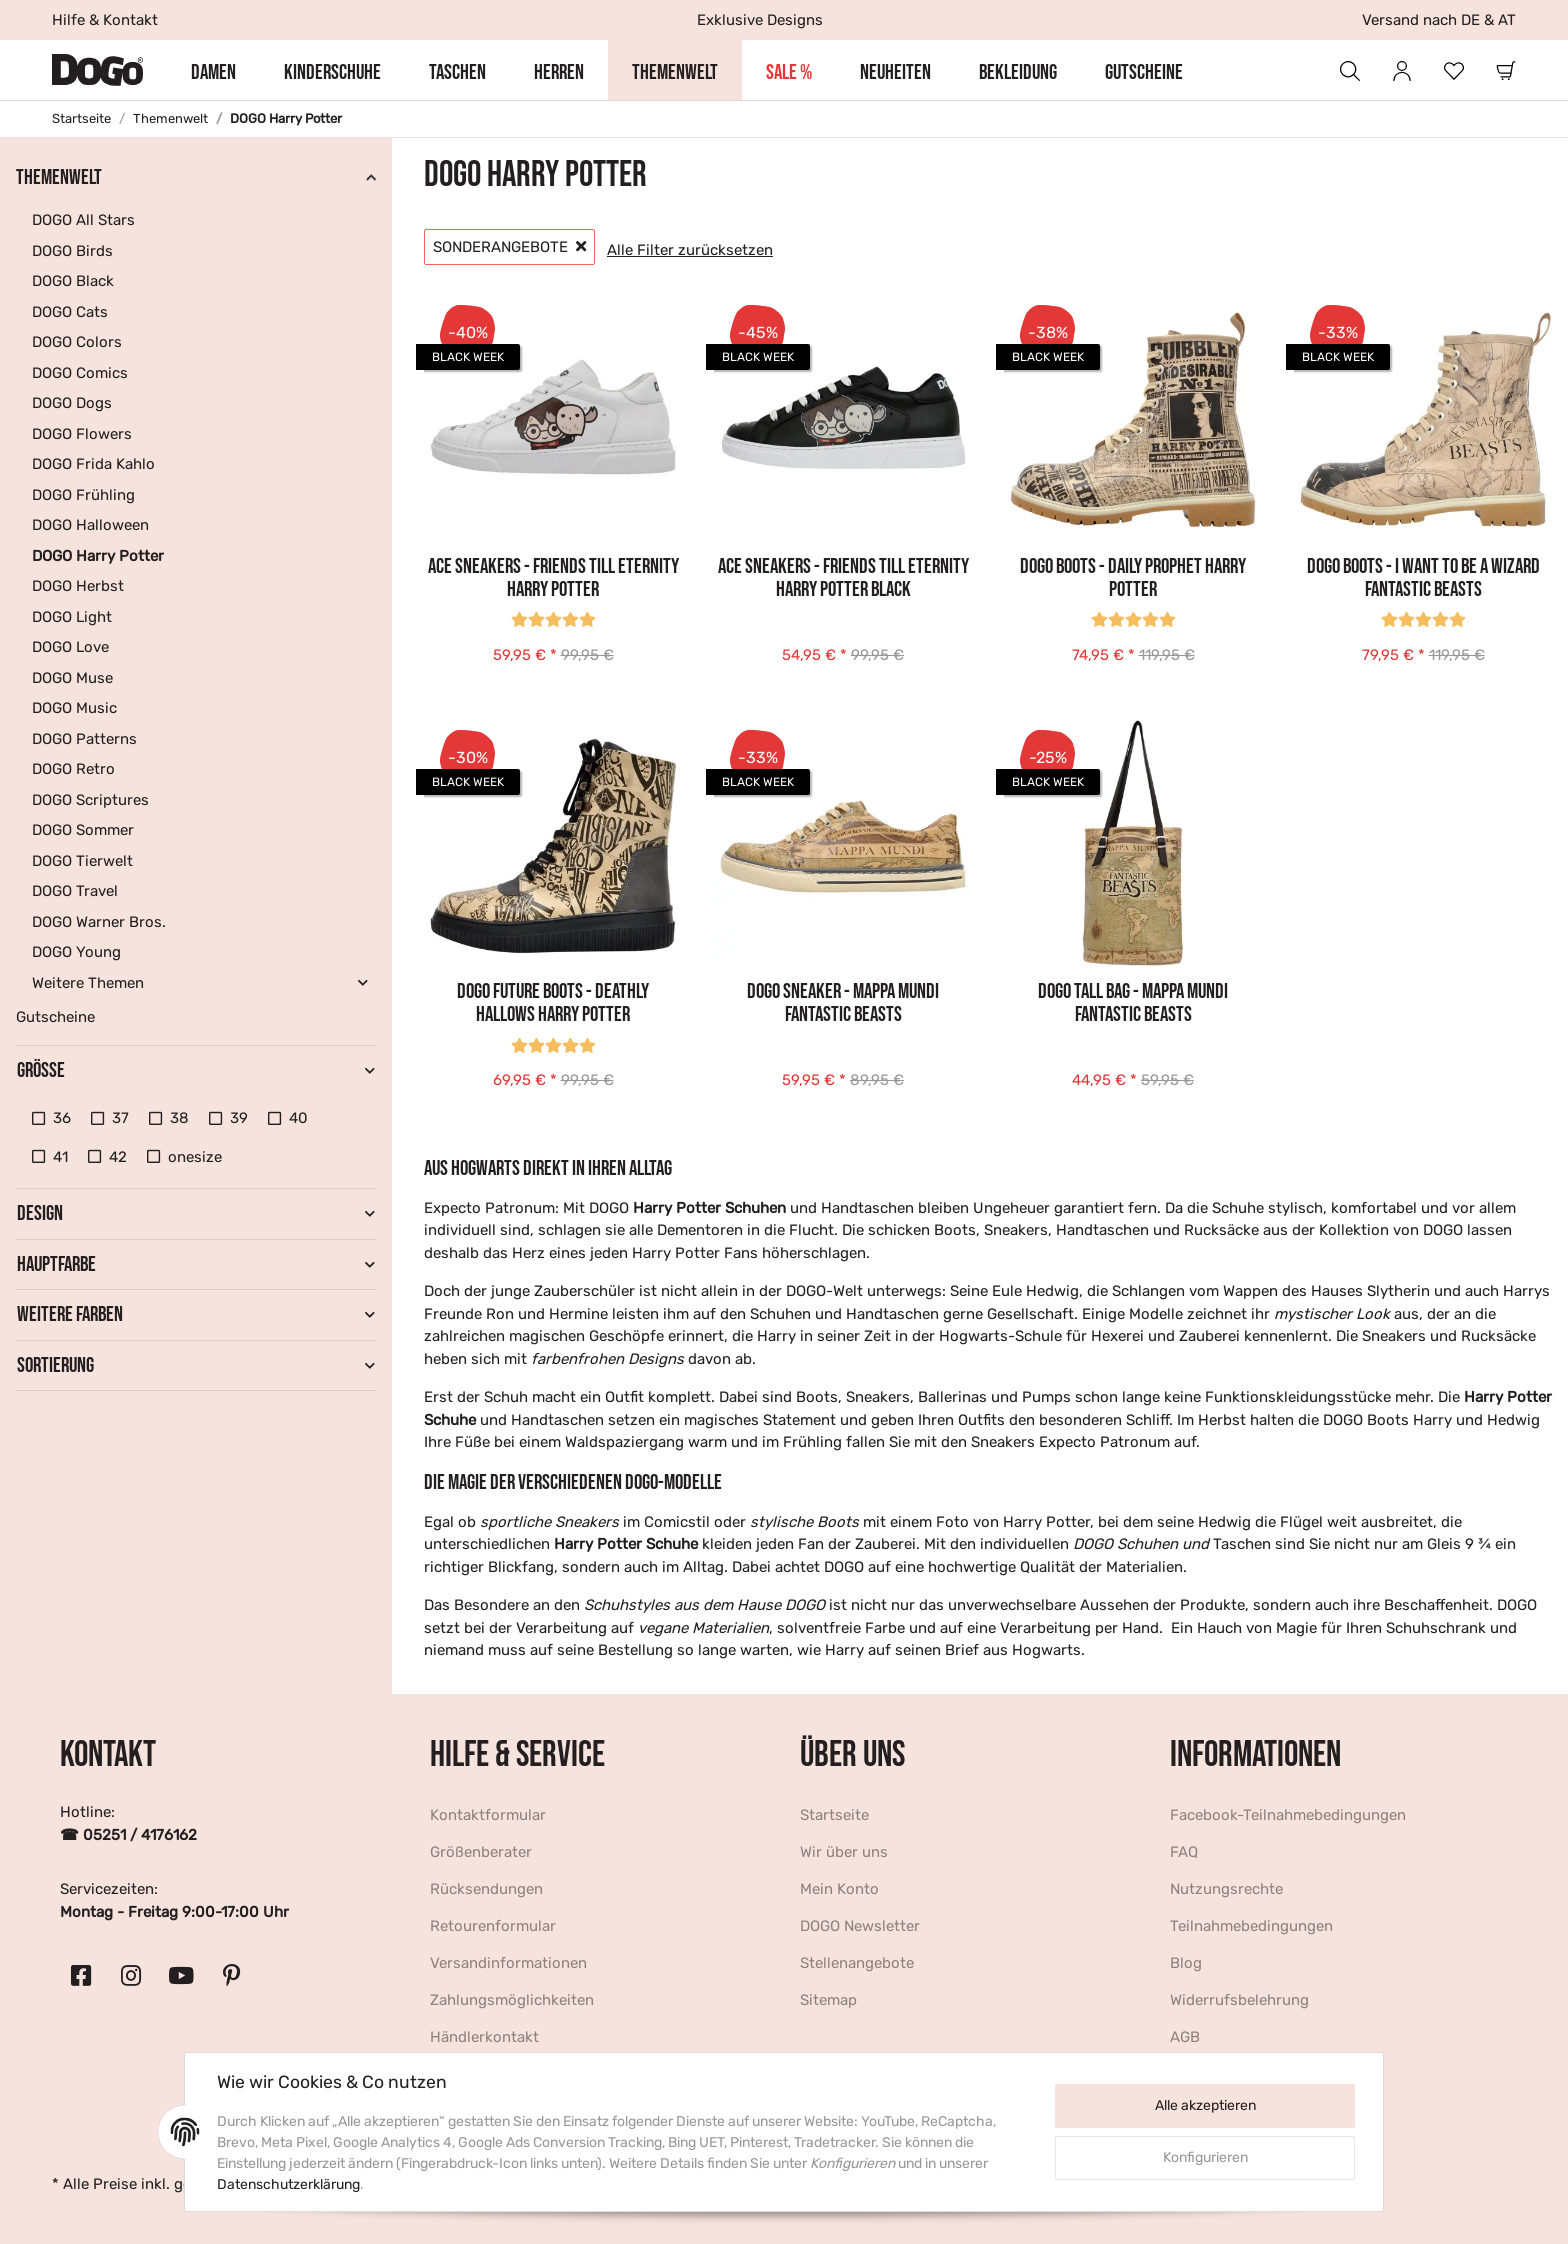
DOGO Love (70, 647)
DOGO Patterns (84, 739)
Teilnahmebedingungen (1251, 1926)
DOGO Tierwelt (82, 861)
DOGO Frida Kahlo (93, 464)
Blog (1186, 1963)
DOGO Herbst (78, 586)
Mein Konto (839, 1889)
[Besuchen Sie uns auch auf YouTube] (181, 1976)
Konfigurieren (1205, 2157)
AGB (1185, 2037)
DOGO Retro (73, 769)
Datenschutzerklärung (288, 2184)
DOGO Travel (75, 891)
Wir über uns (844, 1852)
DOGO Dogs (72, 403)
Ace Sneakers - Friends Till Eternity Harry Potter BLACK (843, 578)
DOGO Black (73, 281)
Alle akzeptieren (1205, 2105)
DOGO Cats (70, 312)
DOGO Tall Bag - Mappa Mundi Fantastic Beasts (1133, 1003)
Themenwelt (59, 177)
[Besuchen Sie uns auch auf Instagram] (131, 1976)
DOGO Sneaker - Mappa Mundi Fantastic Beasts (843, 1003)
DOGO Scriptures (90, 800)
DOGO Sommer (83, 830)
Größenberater (481, 1852)
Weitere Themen (88, 983)
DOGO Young (76, 952)
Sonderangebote (509, 247)
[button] (1350, 70)
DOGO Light (72, 617)
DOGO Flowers (82, 434)
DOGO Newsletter (860, 1926)
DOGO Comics (80, 373)
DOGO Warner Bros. (99, 922)
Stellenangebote (857, 1963)
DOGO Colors (77, 342)
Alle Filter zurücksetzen (690, 250)
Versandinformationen (508, 1963)
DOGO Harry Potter (98, 556)
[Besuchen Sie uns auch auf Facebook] (81, 1976)
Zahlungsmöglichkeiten (512, 2000)
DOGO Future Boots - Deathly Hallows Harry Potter (553, 1003)
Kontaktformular (488, 1815)
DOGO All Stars (83, 220)
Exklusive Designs (760, 20)
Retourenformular (493, 1926)
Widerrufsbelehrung (1239, 2000)
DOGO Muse (72, 678)
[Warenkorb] (1506, 70)
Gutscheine (55, 1017)
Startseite (834, 1815)
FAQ (1184, 1852)
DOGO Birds (72, 251)
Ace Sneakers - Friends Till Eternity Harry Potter (553, 578)
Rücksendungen (486, 1889)
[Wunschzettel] (1454, 70)
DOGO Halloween (90, 525)
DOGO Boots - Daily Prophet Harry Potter (1133, 578)
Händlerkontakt (484, 2037)
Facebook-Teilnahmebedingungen (1288, 1815)
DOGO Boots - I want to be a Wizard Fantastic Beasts (1423, 578)
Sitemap (828, 2000)
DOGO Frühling (83, 495)
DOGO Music (74, 708)
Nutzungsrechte (1226, 1889)
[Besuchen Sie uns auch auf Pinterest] (231, 1976)
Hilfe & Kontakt (105, 20)
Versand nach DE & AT (1439, 20)
